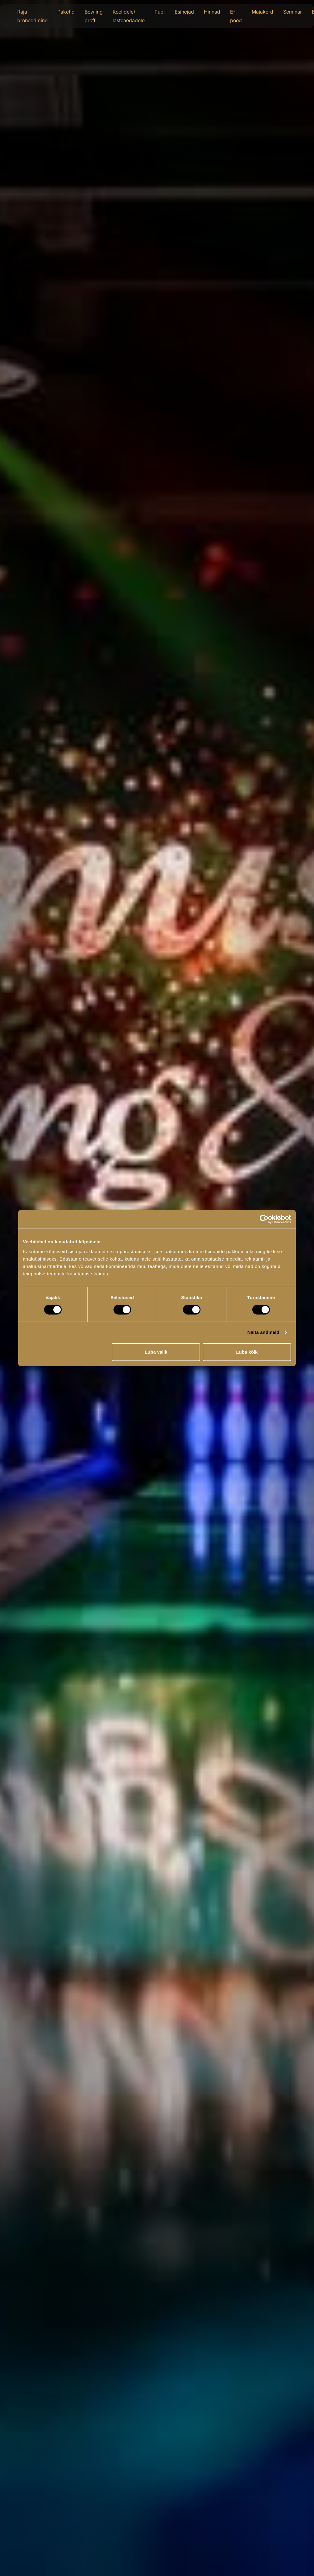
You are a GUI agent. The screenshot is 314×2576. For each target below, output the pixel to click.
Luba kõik (247, 1352)
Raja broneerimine (32, 16)
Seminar (292, 11)
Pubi (160, 11)
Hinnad (212, 11)
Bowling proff (94, 16)
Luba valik (156, 1352)
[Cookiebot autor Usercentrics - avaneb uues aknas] (264, 1219)
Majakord (262, 11)
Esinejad (184, 11)
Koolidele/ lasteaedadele (129, 16)
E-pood (236, 16)
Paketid (66, 11)
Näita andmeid (263, 1332)
